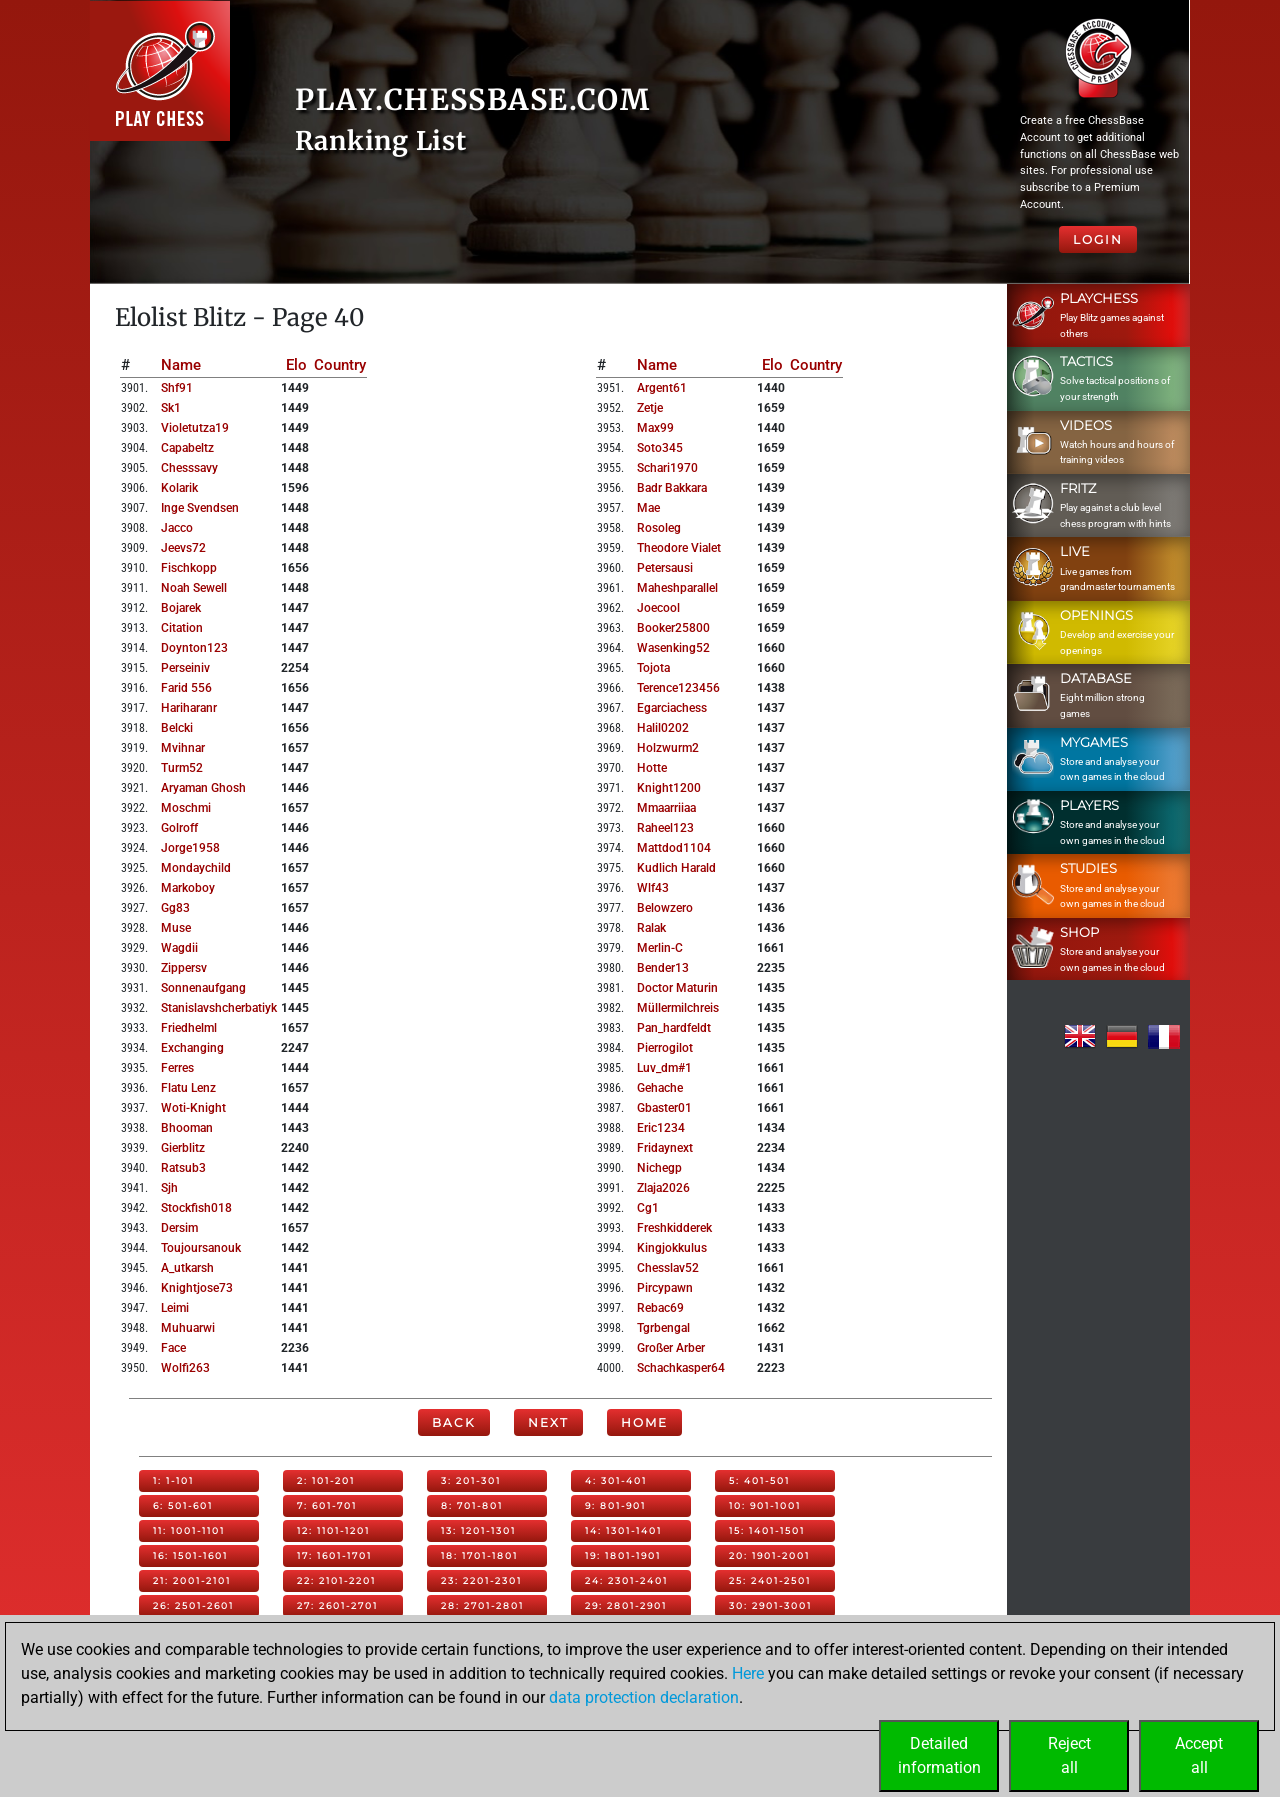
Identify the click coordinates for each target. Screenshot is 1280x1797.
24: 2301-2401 (626, 1580)
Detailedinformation (939, 1755)
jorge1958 (190, 848)
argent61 (662, 388)
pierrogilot (665, 1048)
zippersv (184, 968)
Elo (296, 365)
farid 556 (186, 688)
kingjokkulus (672, 1248)
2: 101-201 (326, 1480)
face (173, 1348)
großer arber (671, 1348)
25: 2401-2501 (770, 1580)
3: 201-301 (471, 1480)
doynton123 (194, 648)
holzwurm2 (668, 748)
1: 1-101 (173, 1480)
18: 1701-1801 (479, 1555)
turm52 (182, 768)
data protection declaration (644, 1697)
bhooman (187, 1128)
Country (340, 365)
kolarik (179, 488)
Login (1098, 239)
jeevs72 (183, 548)
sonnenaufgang (203, 988)
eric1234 (661, 1128)
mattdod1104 (674, 848)
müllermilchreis (678, 1008)
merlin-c (660, 948)
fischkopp (189, 568)
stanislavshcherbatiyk (219, 1008)
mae (648, 508)
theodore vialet (679, 548)
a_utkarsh (187, 1268)
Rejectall (1069, 1755)
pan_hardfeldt (674, 1028)
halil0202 (663, 728)
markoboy (188, 888)
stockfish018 (196, 1208)
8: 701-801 (472, 1505)
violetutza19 (195, 428)
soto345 (660, 448)
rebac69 (660, 1308)
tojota (653, 668)
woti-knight (193, 1108)
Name (181, 365)
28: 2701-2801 (482, 1605)
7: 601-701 (327, 1505)
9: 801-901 (615, 1505)
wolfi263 (185, 1368)
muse (176, 928)
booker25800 (673, 628)
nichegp (659, 1168)
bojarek (181, 608)
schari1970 (667, 468)
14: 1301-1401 (623, 1530)
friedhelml (189, 1028)
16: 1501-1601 (190, 1555)
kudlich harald (676, 868)
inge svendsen (200, 508)
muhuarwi (188, 1328)
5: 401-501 (759, 1480)
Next (548, 1422)
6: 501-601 (183, 1505)
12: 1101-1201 (333, 1530)
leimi (175, 1308)
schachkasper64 (681, 1368)
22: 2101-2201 (336, 1580)
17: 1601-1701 (334, 1555)
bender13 (663, 968)
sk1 (171, 408)
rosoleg (659, 528)
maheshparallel (677, 588)
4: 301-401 (616, 1480)
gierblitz (183, 1148)
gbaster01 (664, 1108)
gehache (660, 1088)
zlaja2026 (663, 1188)
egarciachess (672, 708)
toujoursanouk (201, 1248)
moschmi (186, 808)
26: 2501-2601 (193, 1605)
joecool (658, 608)
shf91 (177, 388)
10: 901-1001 (765, 1505)
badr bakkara (672, 488)
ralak (651, 928)
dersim (179, 1228)
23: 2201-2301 (481, 1580)
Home (644, 1422)
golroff (179, 828)
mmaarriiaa (666, 808)
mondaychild (196, 868)
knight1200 (669, 788)
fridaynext (665, 1148)
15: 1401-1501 (767, 1530)
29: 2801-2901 (626, 1605)
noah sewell (194, 588)
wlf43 (653, 888)
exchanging (192, 1048)
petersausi (665, 568)
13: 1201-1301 (478, 1530)
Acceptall (1199, 1755)
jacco (177, 528)
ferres (177, 1068)
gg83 (175, 908)
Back (454, 1422)
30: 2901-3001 (770, 1605)
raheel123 (665, 828)
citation (182, 628)
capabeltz (187, 448)
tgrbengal (663, 1328)
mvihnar (183, 748)
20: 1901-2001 (769, 1555)
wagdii (179, 948)
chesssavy (189, 468)
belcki (177, 728)
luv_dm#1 (664, 1068)
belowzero (665, 908)
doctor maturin (677, 988)
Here (748, 1673)
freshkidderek (674, 1228)
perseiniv (185, 668)
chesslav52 (668, 1268)
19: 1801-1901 (623, 1555)
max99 (655, 428)
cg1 (648, 1208)
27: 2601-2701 (337, 1605)
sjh (169, 1188)
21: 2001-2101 (192, 1580)
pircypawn (665, 1288)
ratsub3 (183, 1168)
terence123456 (678, 688)
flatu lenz (188, 1088)
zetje (650, 408)
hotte (652, 768)
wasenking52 (673, 648)
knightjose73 (197, 1288)
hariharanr (189, 708)
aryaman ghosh (203, 788)
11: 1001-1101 (189, 1530)
